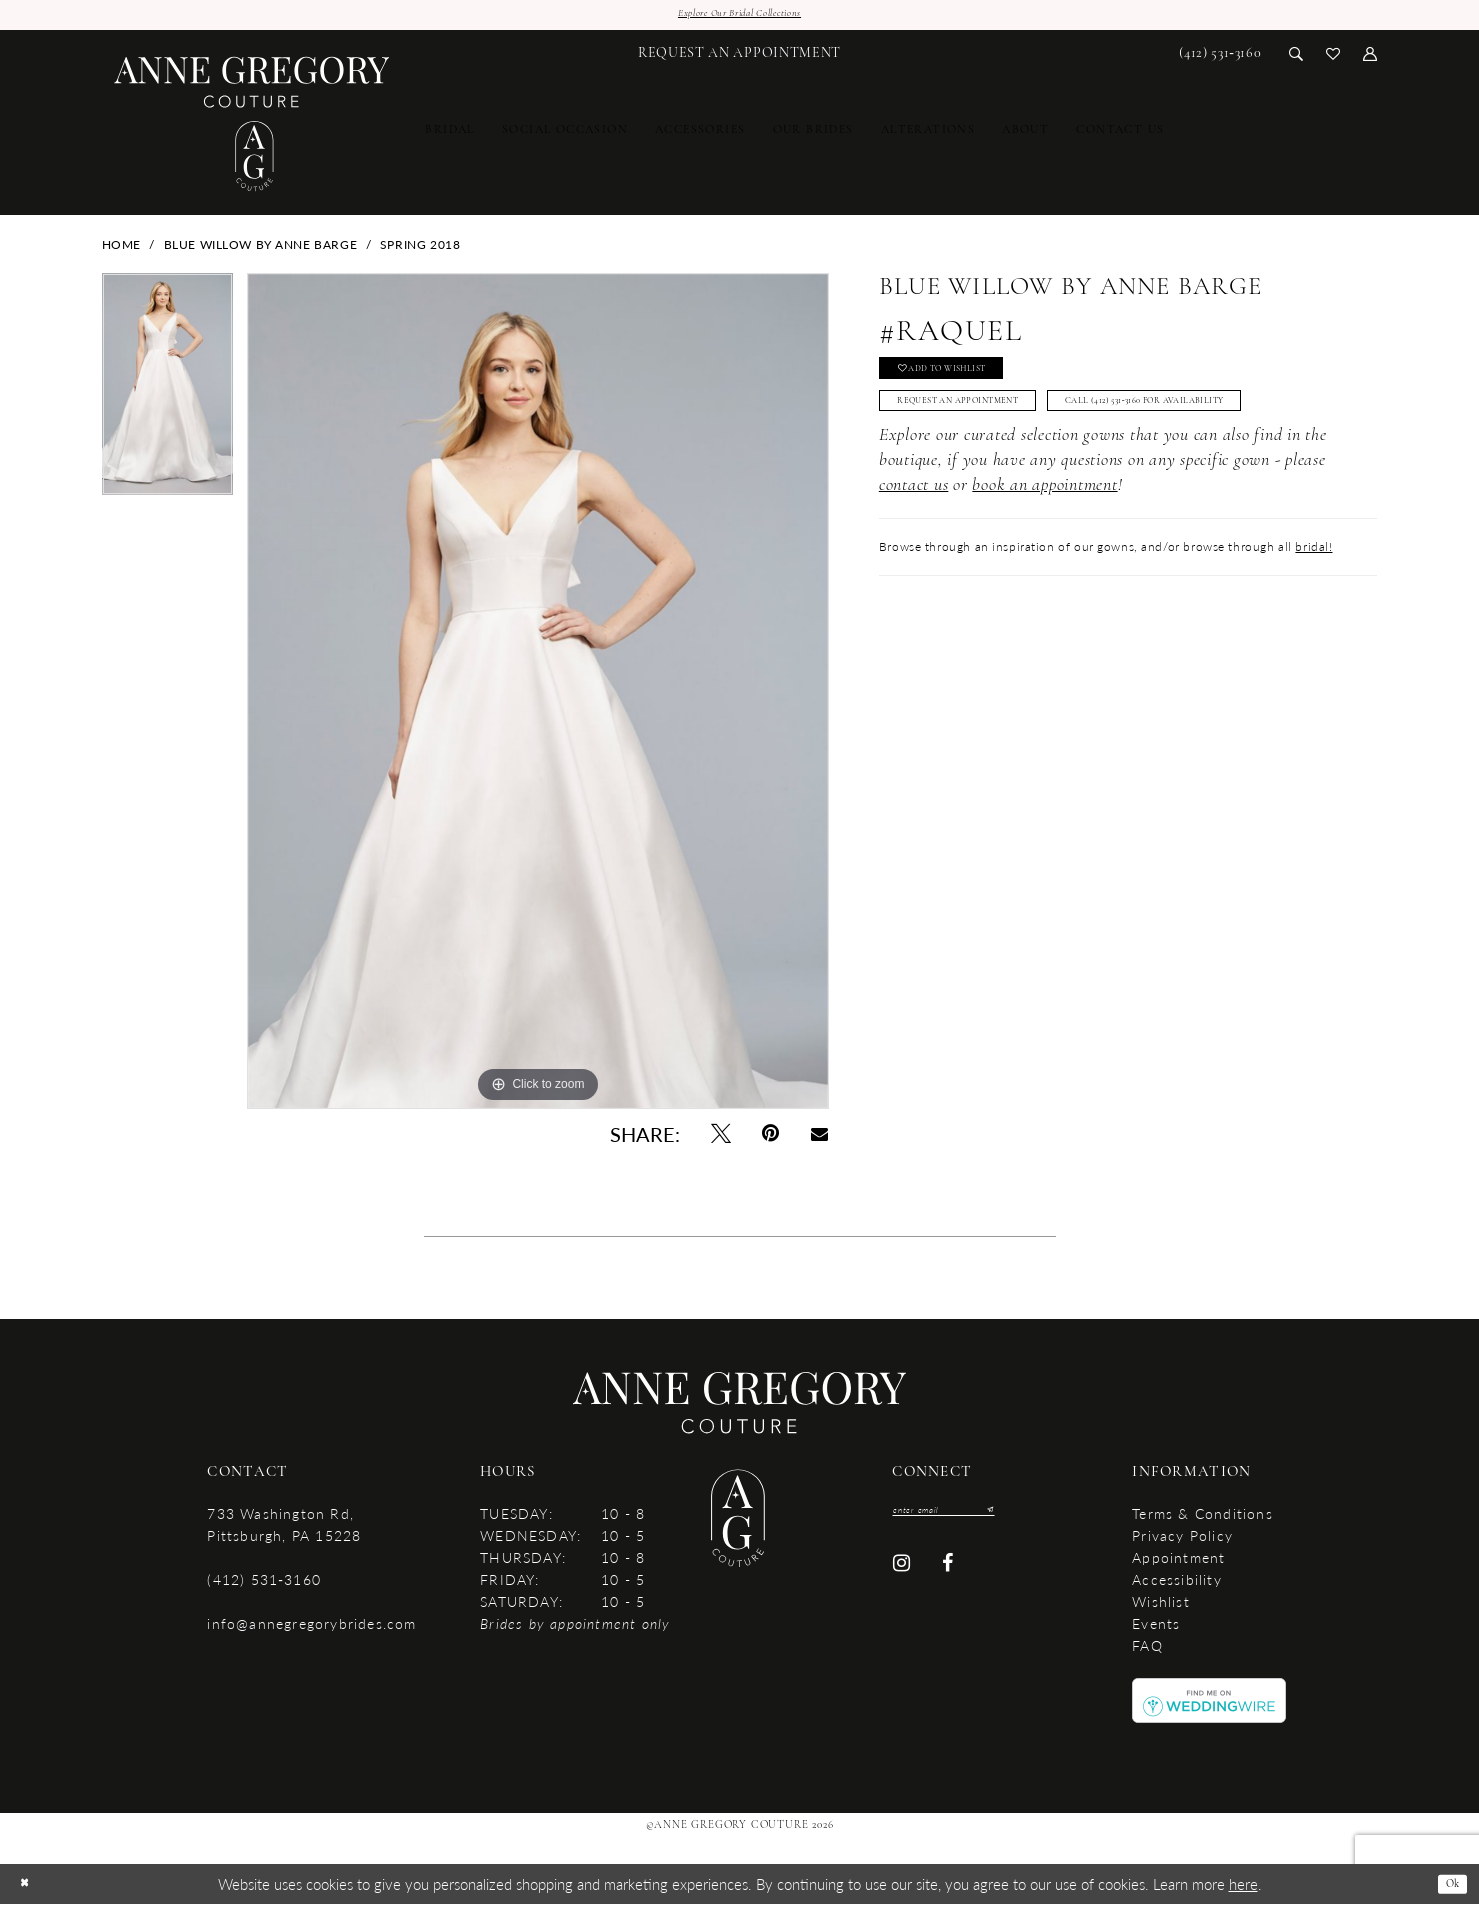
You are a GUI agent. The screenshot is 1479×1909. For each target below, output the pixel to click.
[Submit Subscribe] (1026, 1517)
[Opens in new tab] (1209, 1703)
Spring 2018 (420, 250)
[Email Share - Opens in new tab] (819, 1138)
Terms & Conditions (1202, 1518)
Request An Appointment (990, 428)
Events (1156, 1628)
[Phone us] (1220, 58)
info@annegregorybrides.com (311, 1628)
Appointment (1178, 1562)
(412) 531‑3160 (263, 1584)
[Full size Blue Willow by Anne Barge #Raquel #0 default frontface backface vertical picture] (538, 696)
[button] (1370, 57)
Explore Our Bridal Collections (739, 16)
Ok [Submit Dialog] (1447, 1888)
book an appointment (1044, 561)
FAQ (1147, 1650)
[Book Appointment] (739, 58)
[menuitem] (739, 58)
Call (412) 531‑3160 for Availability (1014, 473)
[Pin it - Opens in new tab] (771, 1138)
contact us (914, 561)
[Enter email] (965, 1517)
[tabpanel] (167, 396)
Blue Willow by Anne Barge (261, 250)
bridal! (1313, 622)
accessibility (1177, 1584)
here (1243, 1888)
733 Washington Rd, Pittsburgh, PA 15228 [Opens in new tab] (284, 1529)
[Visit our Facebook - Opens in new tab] (947, 1574)
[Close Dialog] (29, 1888)
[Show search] (1296, 57)
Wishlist (1161, 1606)
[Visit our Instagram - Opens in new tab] (901, 1574)
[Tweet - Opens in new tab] (721, 1138)
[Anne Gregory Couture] (252, 129)
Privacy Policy (1182, 1540)
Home (121, 250)
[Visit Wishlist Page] (1333, 57)
